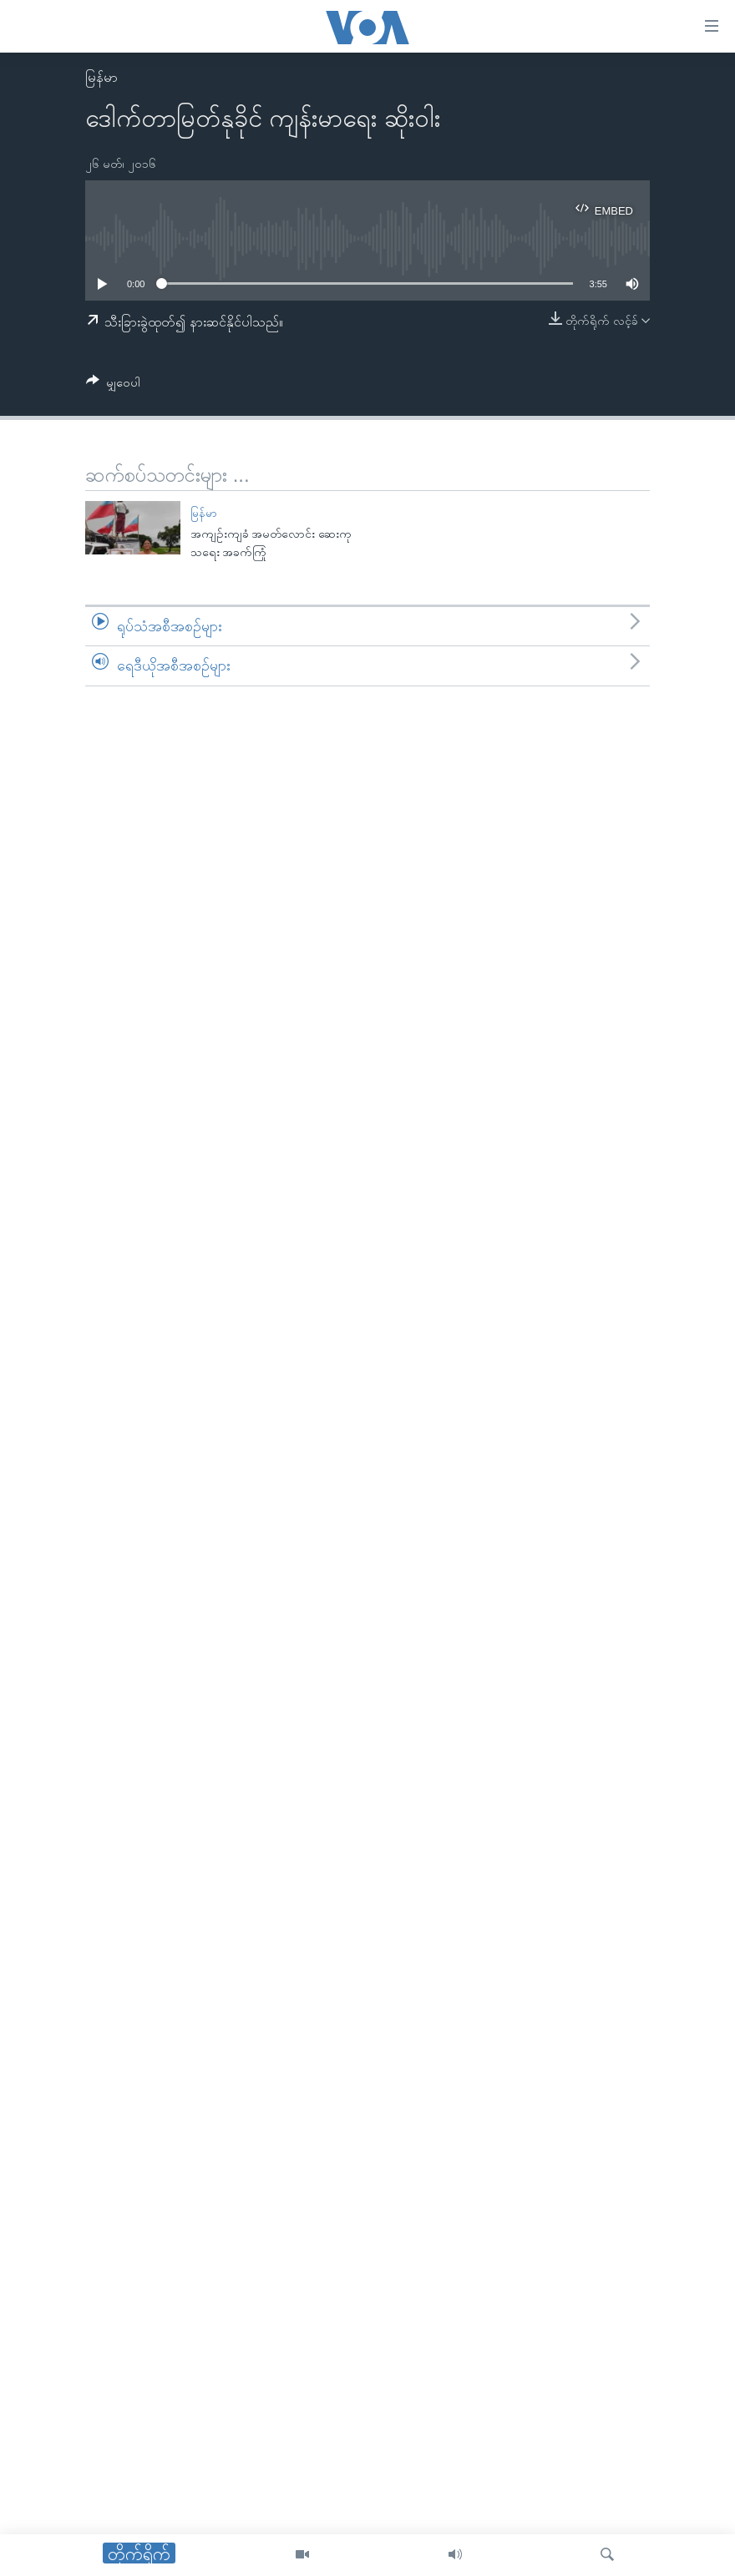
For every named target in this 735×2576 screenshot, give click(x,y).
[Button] (113, 385)
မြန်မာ (101, 77)
